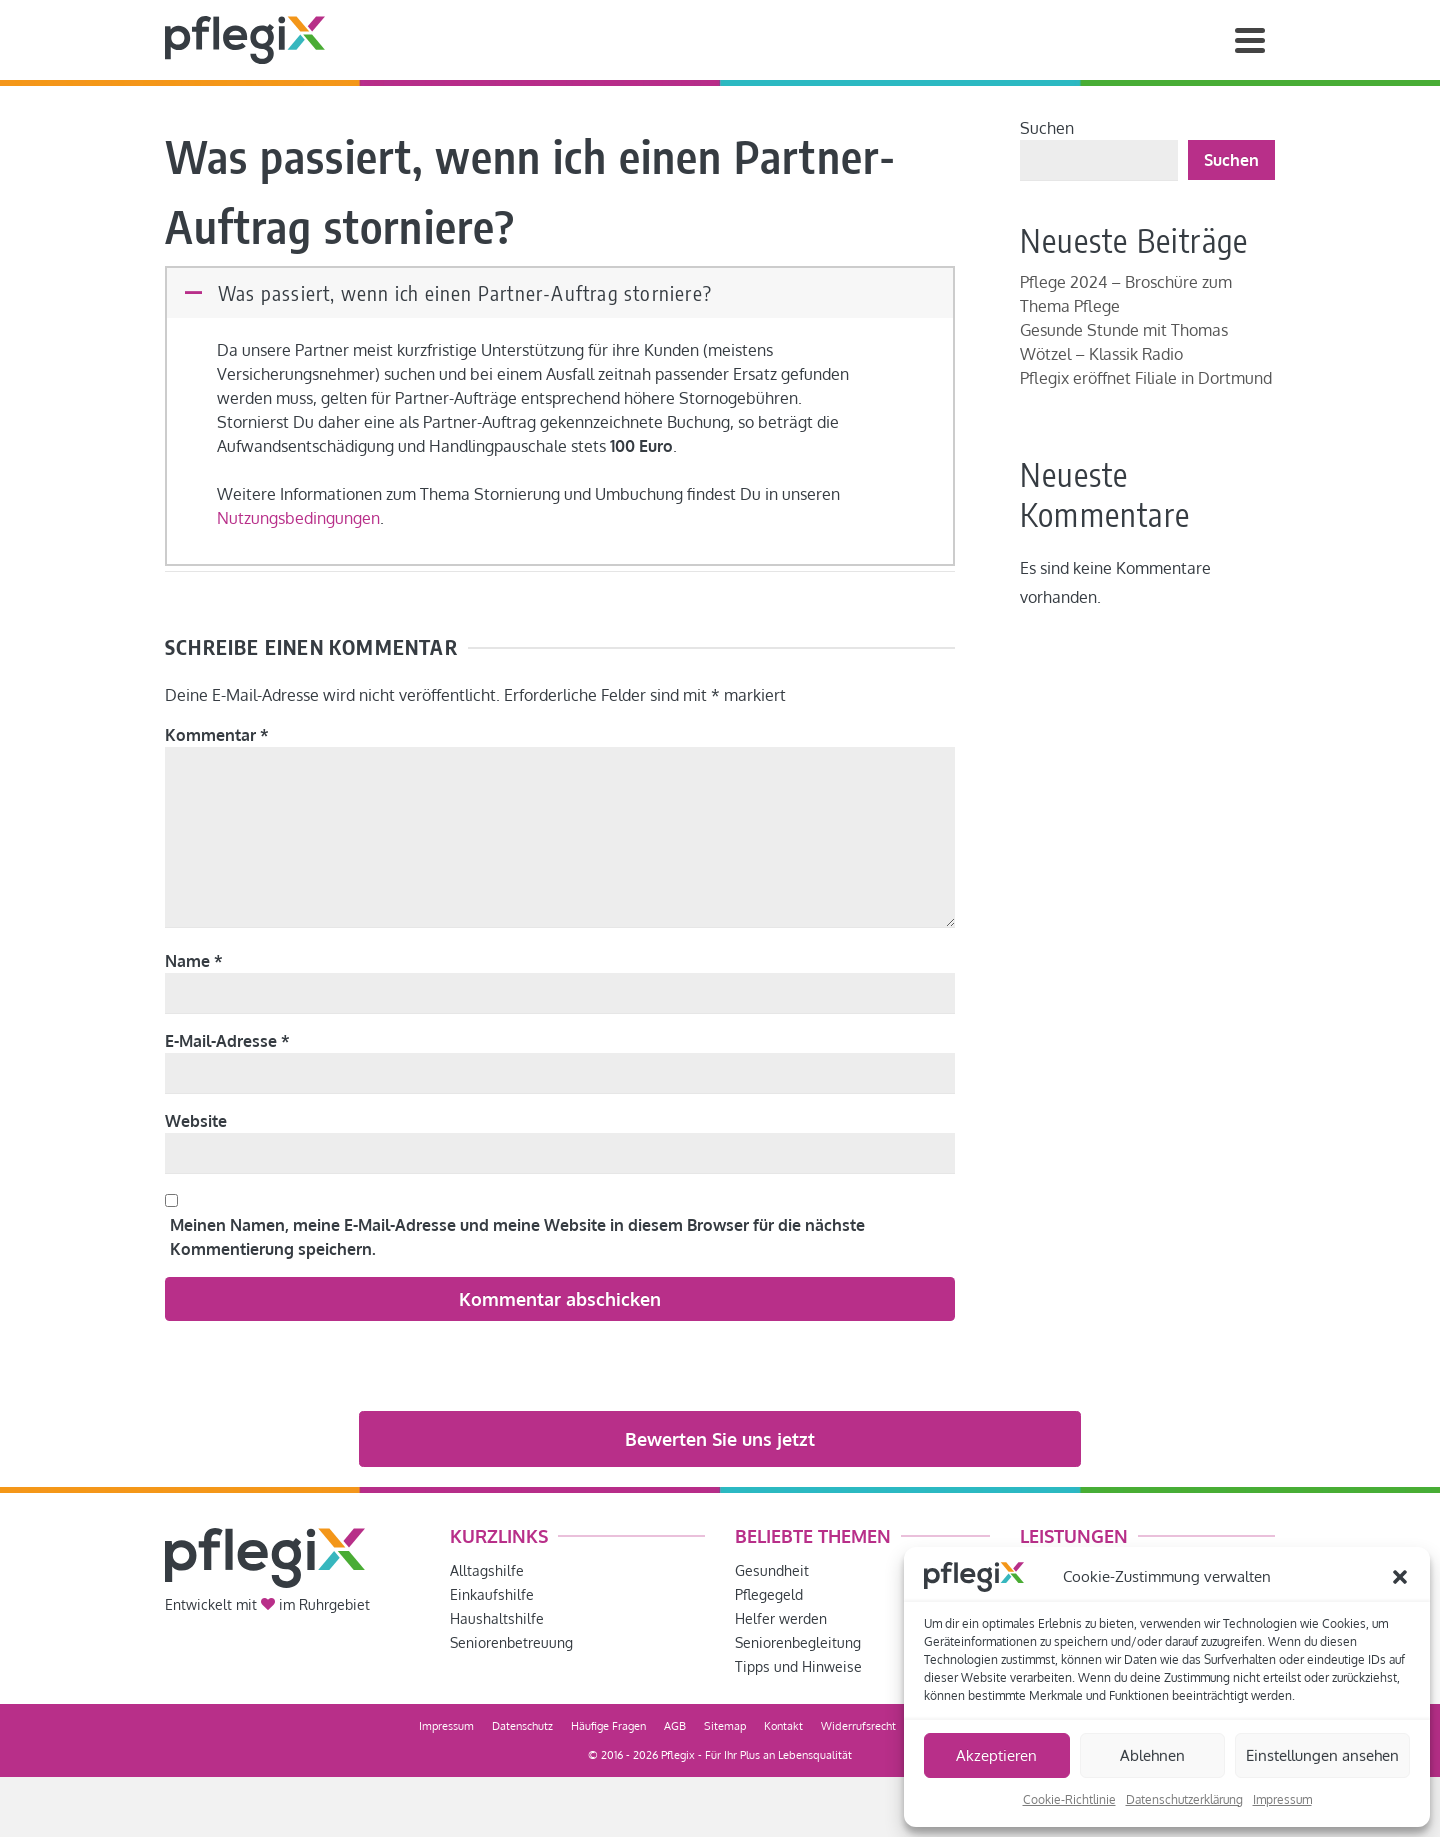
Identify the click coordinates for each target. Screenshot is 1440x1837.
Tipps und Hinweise (798, 1666)
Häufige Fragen (608, 1726)
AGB (675, 1726)
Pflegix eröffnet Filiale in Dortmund (1146, 378)
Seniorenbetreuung (511, 1642)
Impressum (1282, 1799)
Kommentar (217, 735)
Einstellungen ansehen (1322, 1755)
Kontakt (783, 1726)
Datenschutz (522, 1726)
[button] (1400, 1577)
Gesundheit (772, 1570)
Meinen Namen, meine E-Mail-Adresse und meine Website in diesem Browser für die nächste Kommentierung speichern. (517, 1237)
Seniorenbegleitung (798, 1642)
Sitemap (725, 1726)
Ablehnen (1152, 1755)
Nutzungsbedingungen (298, 518)
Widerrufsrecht (858, 1726)
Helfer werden (781, 1618)
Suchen (1047, 128)
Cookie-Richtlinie (1069, 1799)
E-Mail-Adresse (227, 1041)
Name (194, 961)
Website (196, 1121)
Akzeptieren (996, 1755)
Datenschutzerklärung (1184, 1799)
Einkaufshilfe (492, 1594)
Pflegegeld (769, 1594)
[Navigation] (1250, 40)
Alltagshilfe (487, 1570)
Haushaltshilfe (497, 1618)
